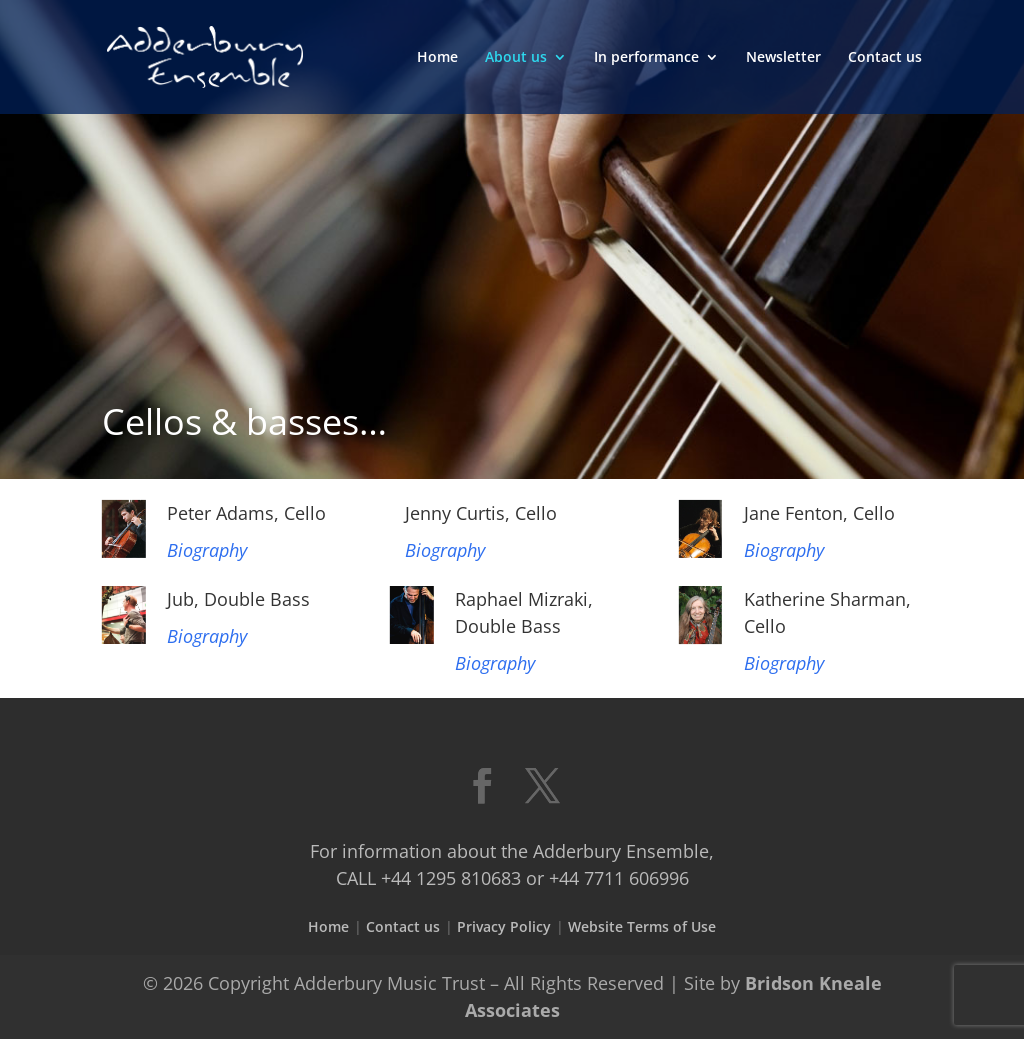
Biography (207, 550)
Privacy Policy (504, 926)
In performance (646, 58)
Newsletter (783, 58)
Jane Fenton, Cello (819, 513)
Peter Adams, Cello (246, 513)
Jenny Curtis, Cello (481, 513)
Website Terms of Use (642, 926)
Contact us (885, 58)
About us (516, 58)
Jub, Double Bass (238, 599)
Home (437, 58)
